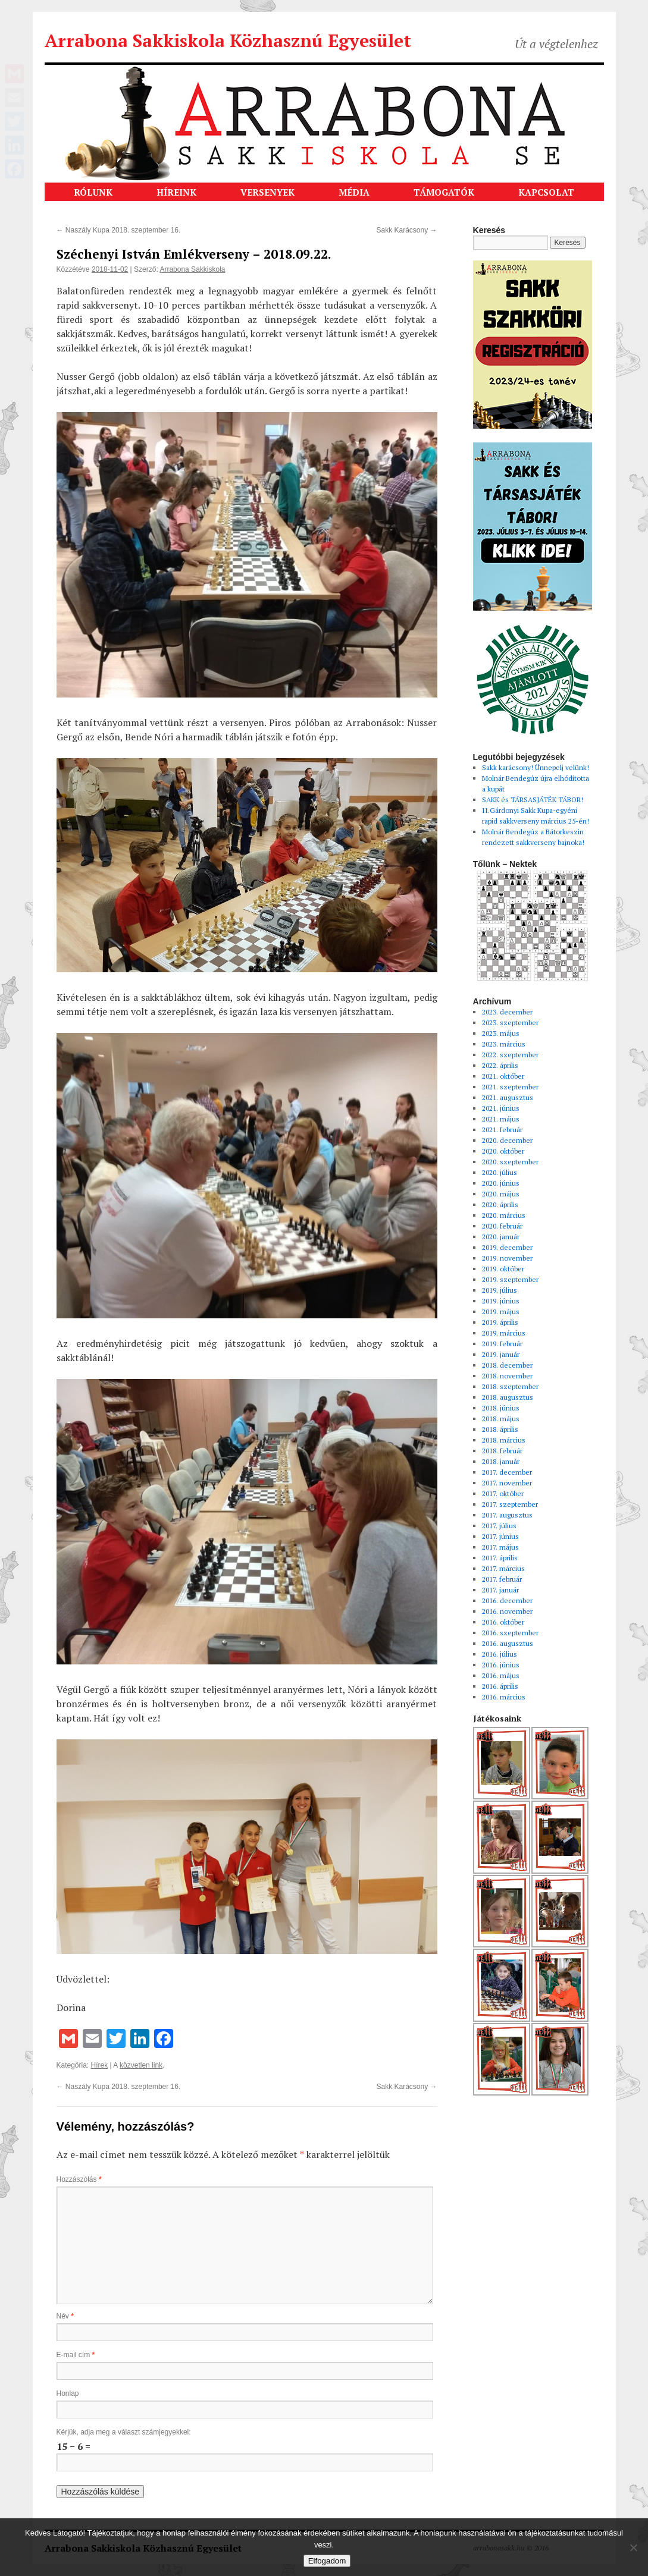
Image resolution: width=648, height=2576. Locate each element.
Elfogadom (327, 2560)
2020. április (500, 1204)
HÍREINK (176, 192)
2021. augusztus (507, 1097)
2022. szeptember (510, 1054)
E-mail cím (76, 2355)
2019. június (500, 1300)
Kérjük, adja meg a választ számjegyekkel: (124, 2432)
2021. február (502, 1129)
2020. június (500, 1183)
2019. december (507, 1247)
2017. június (500, 1536)
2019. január (500, 1354)
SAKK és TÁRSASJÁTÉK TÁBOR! (532, 799)
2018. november (507, 1375)
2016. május (500, 1675)
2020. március (503, 1215)
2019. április (500, 1322)
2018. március (503, 1439)
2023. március (503, 1043)
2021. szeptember (510, 1086)
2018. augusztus (507, 1397)
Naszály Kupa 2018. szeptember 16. (119, 230)
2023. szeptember (510, 1022)
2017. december (507, 1472)
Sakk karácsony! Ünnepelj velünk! (535, 767)
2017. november (507, 1482)
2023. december (507, 1011)
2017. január (500, 1589)
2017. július (499, 1525)
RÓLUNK (93, 192)
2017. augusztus (507, 1514)
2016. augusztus (507, 1643)
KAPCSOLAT (546, 192)
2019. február (502, 1343)
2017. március (503, 1568)
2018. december (507, 1365)
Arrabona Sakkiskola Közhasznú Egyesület (228, 40)
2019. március (503, 1332)
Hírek (99, 2065)
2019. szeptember (510, 1279)
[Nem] (633, 2547)
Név (65, 2316)
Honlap (68, 2393)
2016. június (500, 1664)
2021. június (500, 1108)
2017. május (500, 1547)
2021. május (500, 1118)
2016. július (499, 1654)
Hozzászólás (79, 2179)
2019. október (503, 1268)
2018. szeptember (510, 1386)
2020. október (503, 1150)
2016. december (507, 1600)
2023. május (500, 1033)
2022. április (500, 1065)
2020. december (507, 1140)
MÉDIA (354, 192)
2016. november (507, 1611)
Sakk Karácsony (406, 230)
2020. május (500, 1193)
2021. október (503, 1076)
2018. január (500, 1461)
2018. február (502, 1450)
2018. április (500, 1429)
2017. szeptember (510, 1504)
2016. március (503, 1696)
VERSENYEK (267, 192)
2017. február (502, 1579)
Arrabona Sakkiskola (192, 269)
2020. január (500, 1236)
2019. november (507, 1258)
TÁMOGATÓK (444, 192)
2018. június (500, 1407)
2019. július (499, 1290)
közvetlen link (141, 2065)
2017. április (500, 1557)
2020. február (502, 1225)
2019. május (500, 1311)
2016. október (503, 1621)
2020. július (499, 1172)
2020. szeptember (510, 1161)
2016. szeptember (510, 1632)
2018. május (500, 1418)
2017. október (503, 1493)
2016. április (500, 1686)
